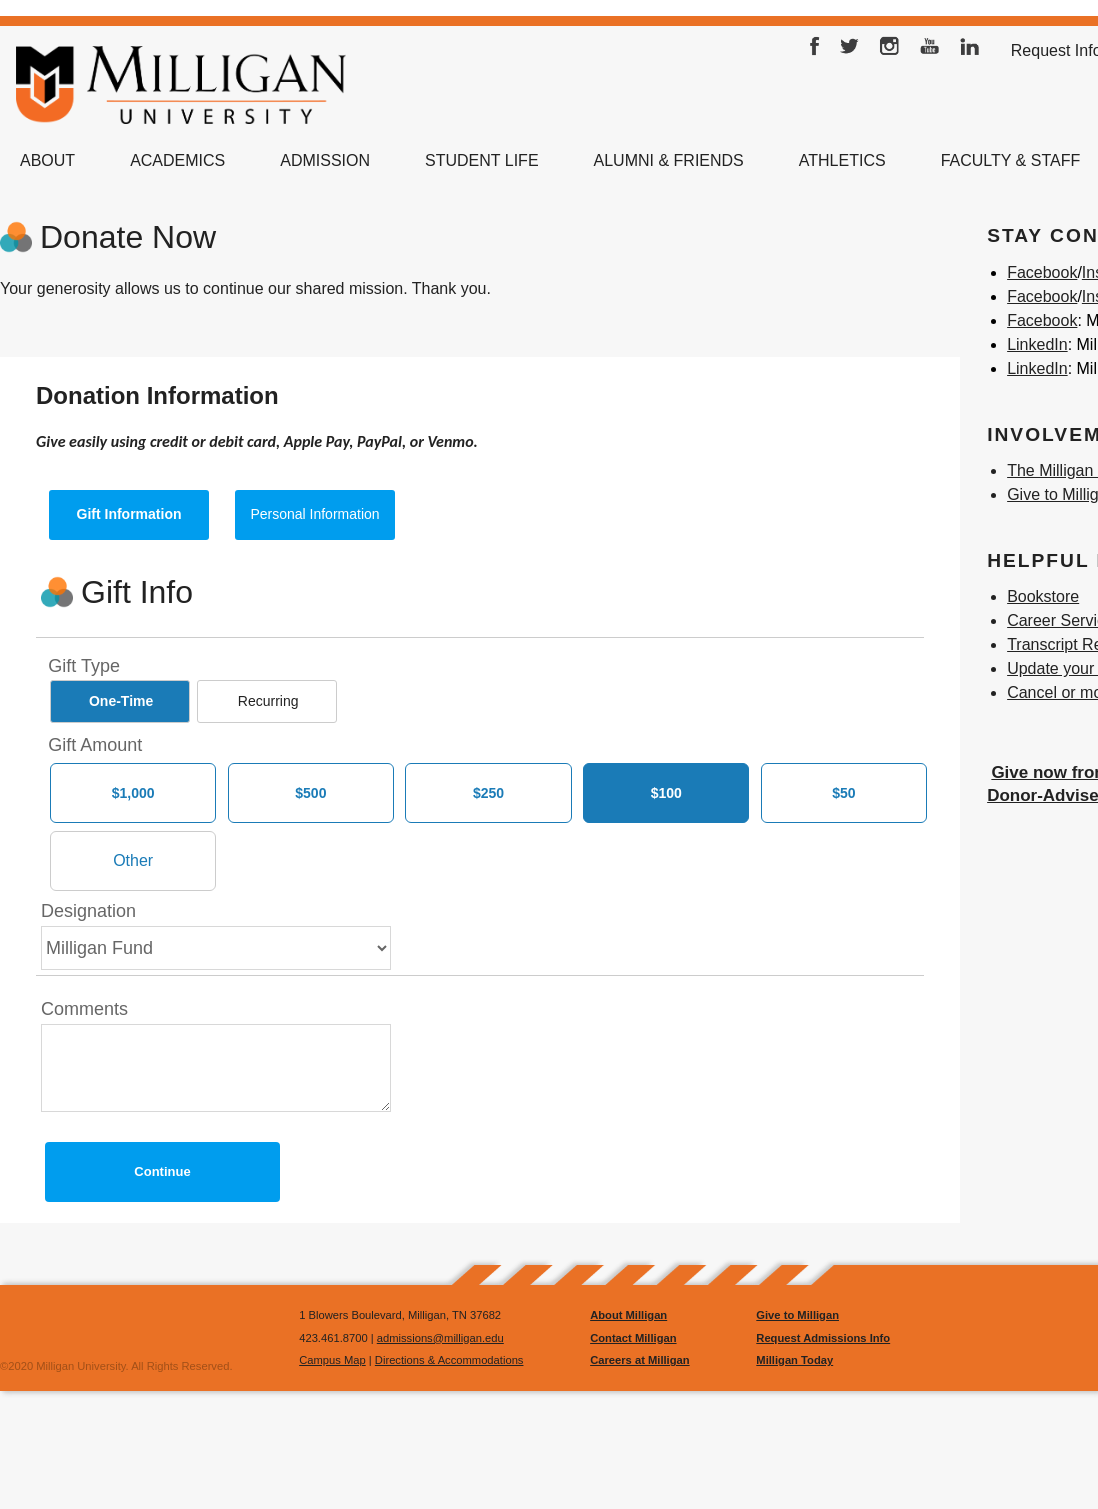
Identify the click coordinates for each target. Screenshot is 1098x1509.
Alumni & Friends (669, 160)
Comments (84, 1009)
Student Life (482, 160)
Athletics (842, 160)
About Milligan (628, 1315)
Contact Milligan (633, 1338)
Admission (325, 160)
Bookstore (1043, 596)
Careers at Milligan (639, 1360)
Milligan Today (794, 1360)
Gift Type (84, 666)
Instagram (890, 51)
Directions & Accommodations (449, 1360)
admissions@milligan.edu (440, 1338)
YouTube (930, 51)
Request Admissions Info (823, 1338)
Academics (177, 160)
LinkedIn (970, 51)
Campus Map (332, 1360)
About (47, 160)
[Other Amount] (133, 861)
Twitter (850, 51)
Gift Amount (95, 745)
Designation (88, 911)
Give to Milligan (797, 1315)
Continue (162, 1171)
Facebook (815, 51)
